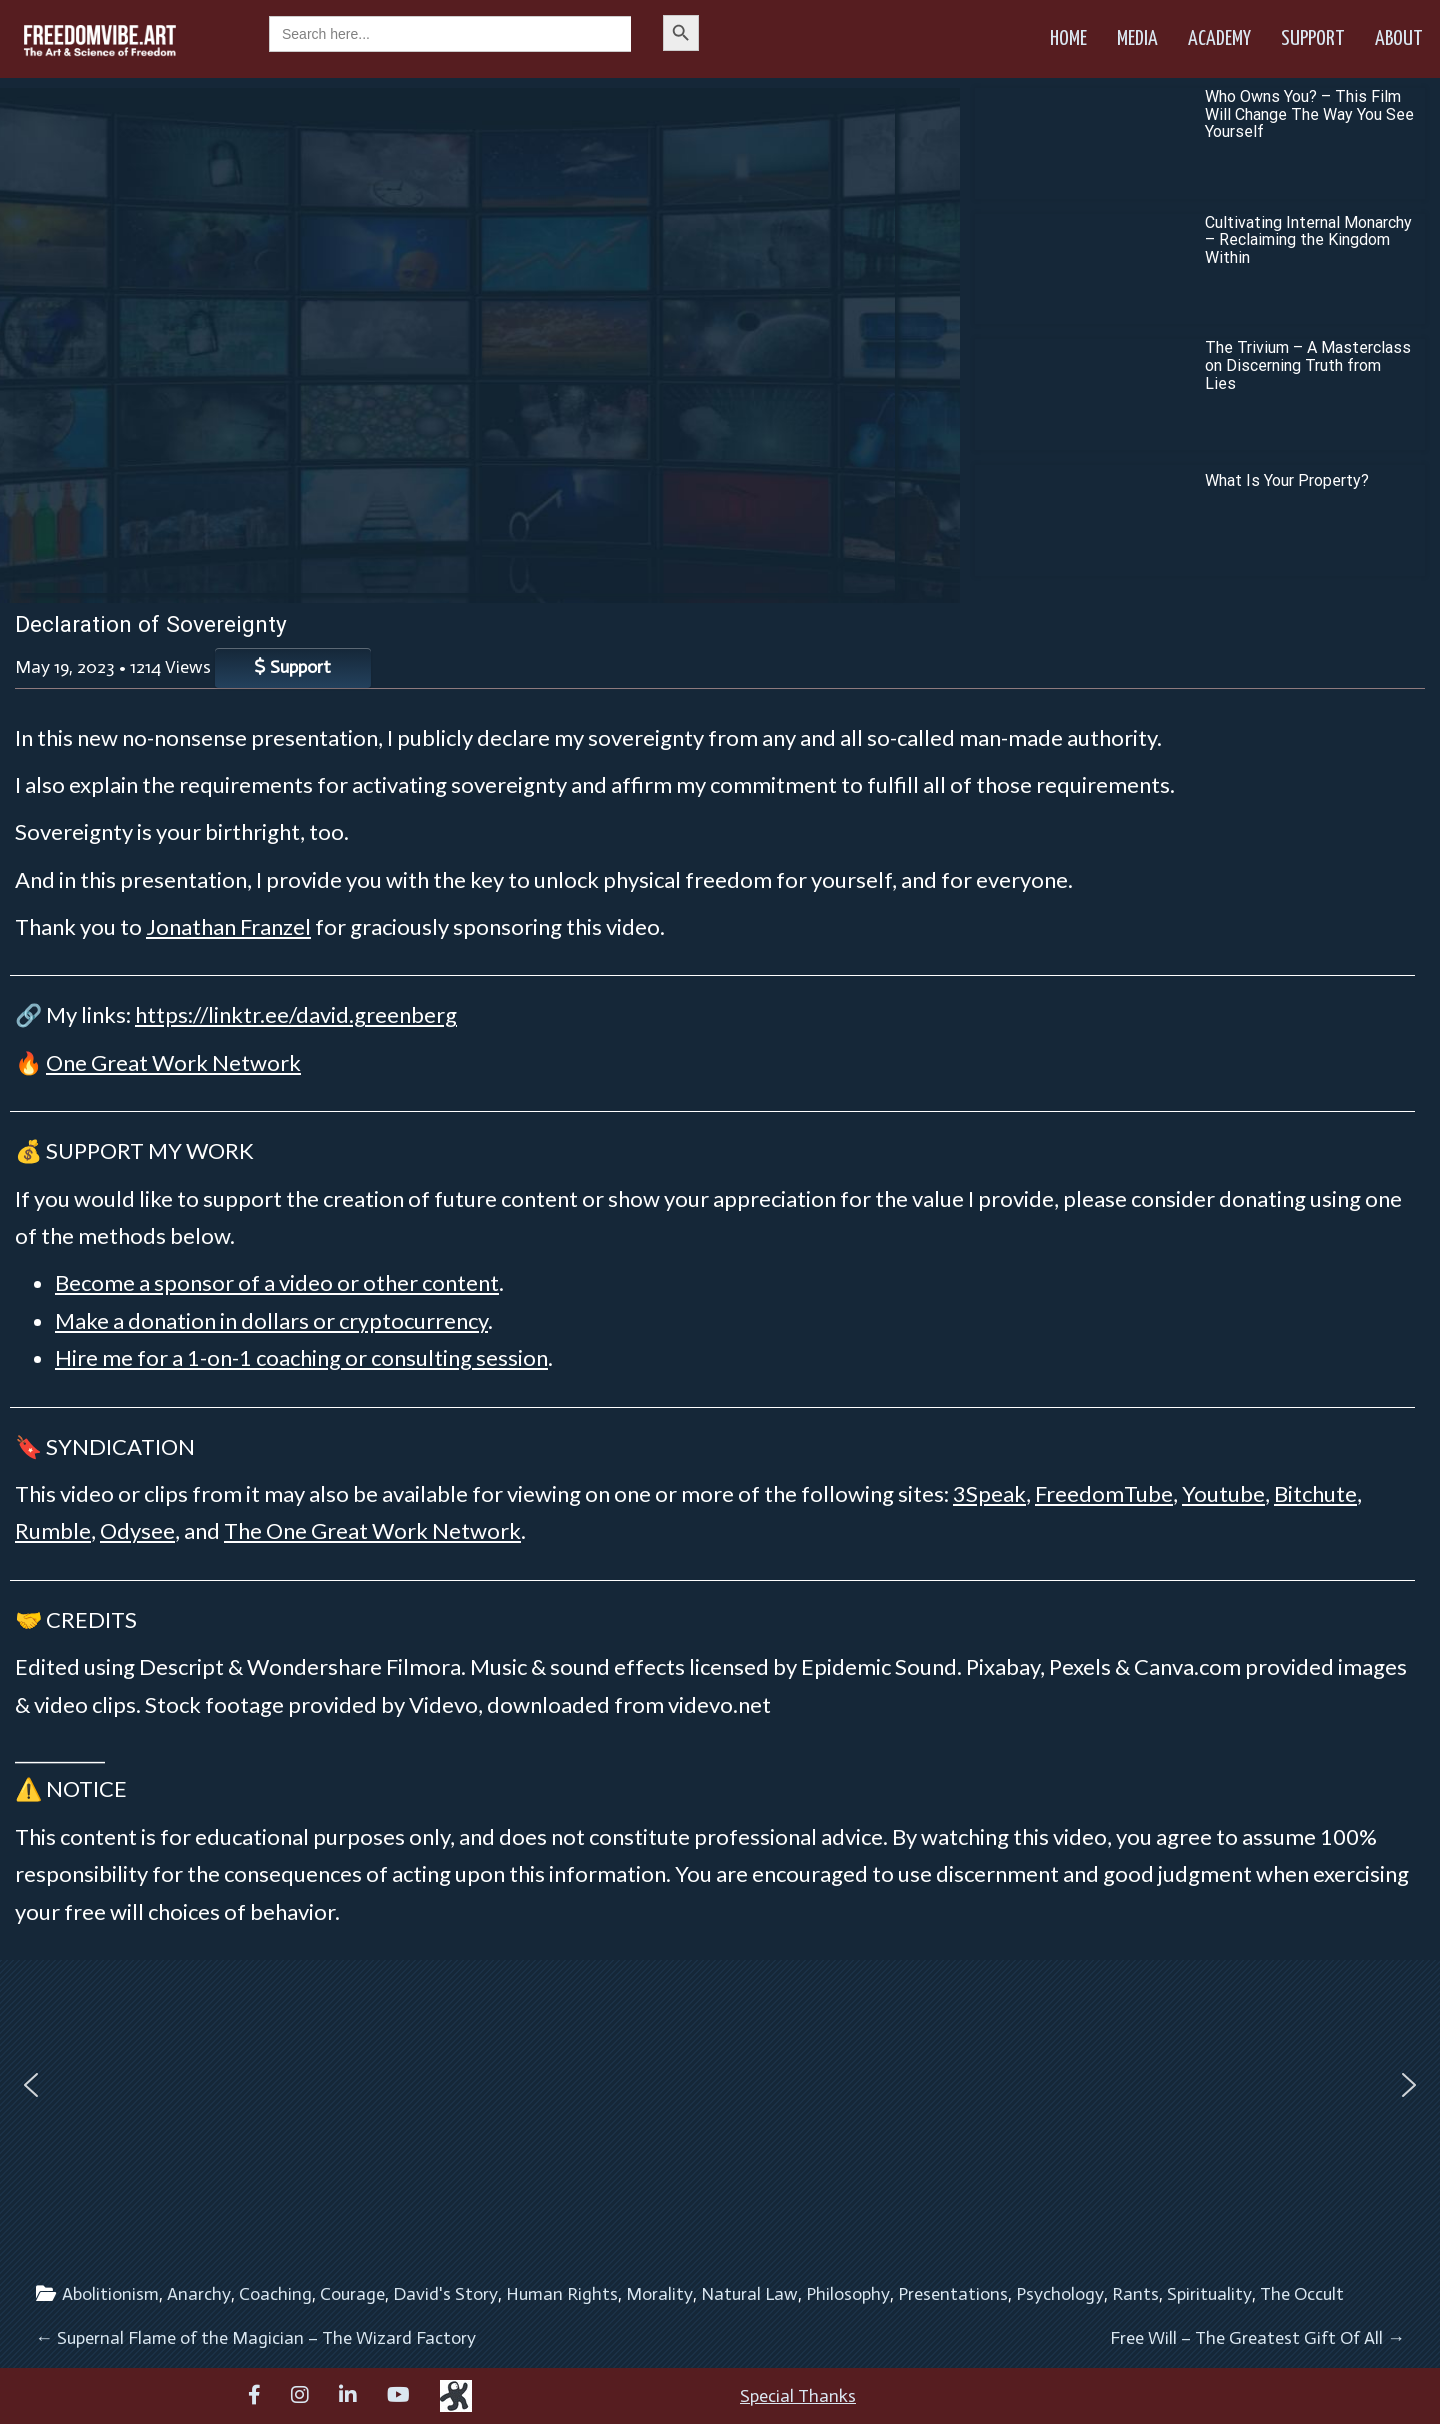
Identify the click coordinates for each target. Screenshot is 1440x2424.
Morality (659, 2294)
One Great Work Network (173, 1062)
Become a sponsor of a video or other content (277, 1282)
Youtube (1223, 1493)
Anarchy (199, 2294)
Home (1068, 39)
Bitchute (1315, 1493)
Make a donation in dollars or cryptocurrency (271, 1320)
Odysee (137, 1530)
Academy (1219, 39)
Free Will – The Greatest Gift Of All (1257, 2338)
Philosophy (848, 2294)
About (1399, 39)
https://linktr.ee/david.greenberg (296, 1014)
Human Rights (562, 2294)
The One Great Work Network (372, 1530)
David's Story (445, 2294)
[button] (31, 2085)
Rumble (53, 1530)
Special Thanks (798, 2396)
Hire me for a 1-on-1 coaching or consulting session (301, 1357)
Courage (352, 2294)
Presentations (953, 2294)
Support (1313, 39)
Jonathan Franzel (228, 926)
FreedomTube (1104, 1493)
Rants (1135, 2294)
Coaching (275, 2294)
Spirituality (1209, 2294)
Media (1137, 39)
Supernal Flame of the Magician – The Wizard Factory (255, 2338)
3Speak (989, 1493)
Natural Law (749, 2294)
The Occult (1302, 2294)
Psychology (1060, 2294)
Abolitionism (110, 2294)
